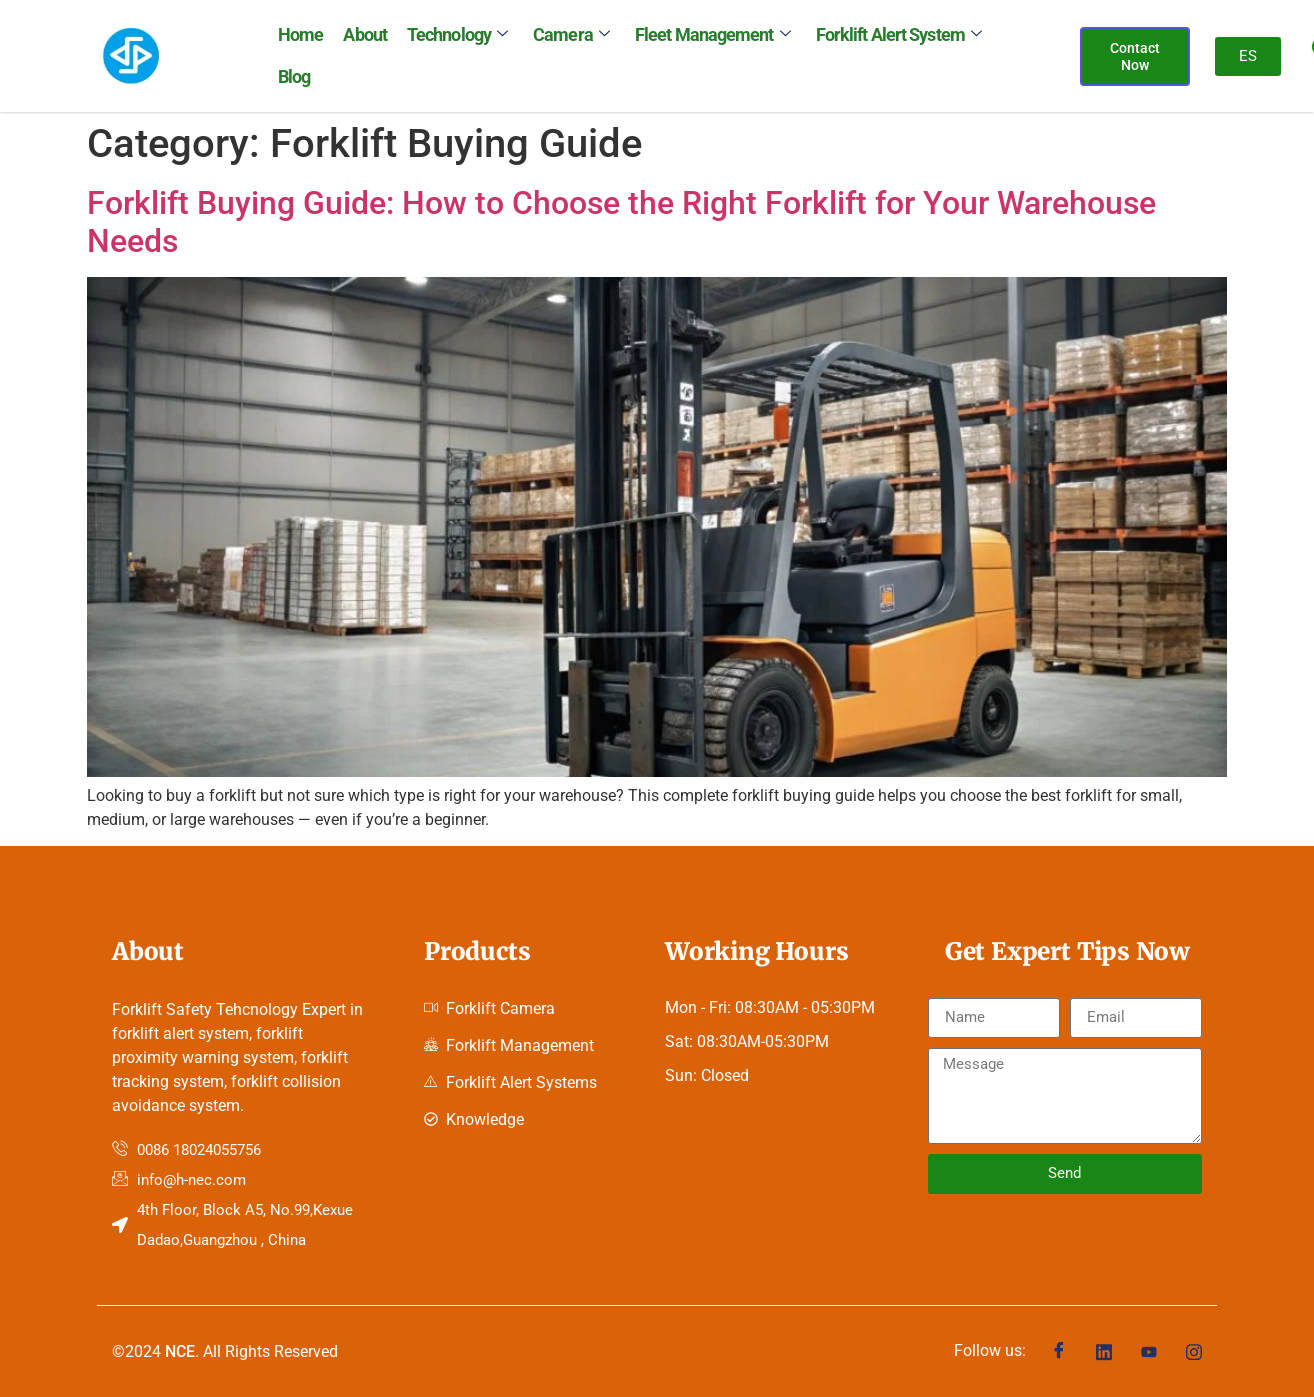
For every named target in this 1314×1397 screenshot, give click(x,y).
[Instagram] (1194, 1351)
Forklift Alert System (897, 34)
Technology (457, 34)
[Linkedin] (1104, 1351)
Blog (294, 76)
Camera (571, 34)
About (365, 34)
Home (300, 34)
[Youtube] (1149, 1351)
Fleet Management (712, 34)
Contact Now (1135, 56)
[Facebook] (1059, 1351)
